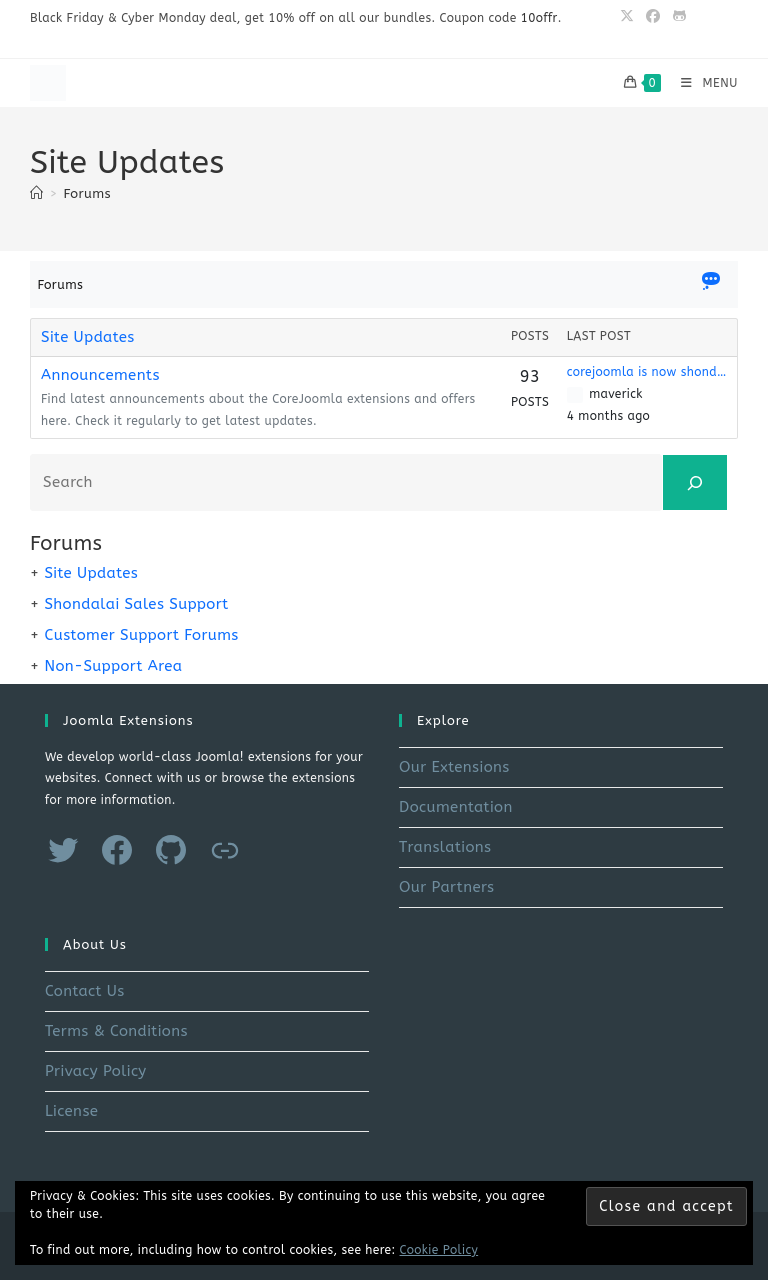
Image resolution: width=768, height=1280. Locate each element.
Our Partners (446, 887)
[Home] (36, 193)
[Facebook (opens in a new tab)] (653, 17)
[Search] (695, 482)
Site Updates (88, 337)
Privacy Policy (96, 1071)
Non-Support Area (113, 666)
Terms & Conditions (116, 1031)
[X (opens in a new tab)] (627, 17)
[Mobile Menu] (702, 83)
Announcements (100, 375)
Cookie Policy (439, 1250)
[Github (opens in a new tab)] (676, 17)
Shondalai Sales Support (136, 604)
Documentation (456, 807)
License (71, 1111)
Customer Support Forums (141, 635)
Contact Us (85, 991)
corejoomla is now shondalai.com (647, 372)
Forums (88, 193)
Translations (445, 847)
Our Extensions (454, 767)
